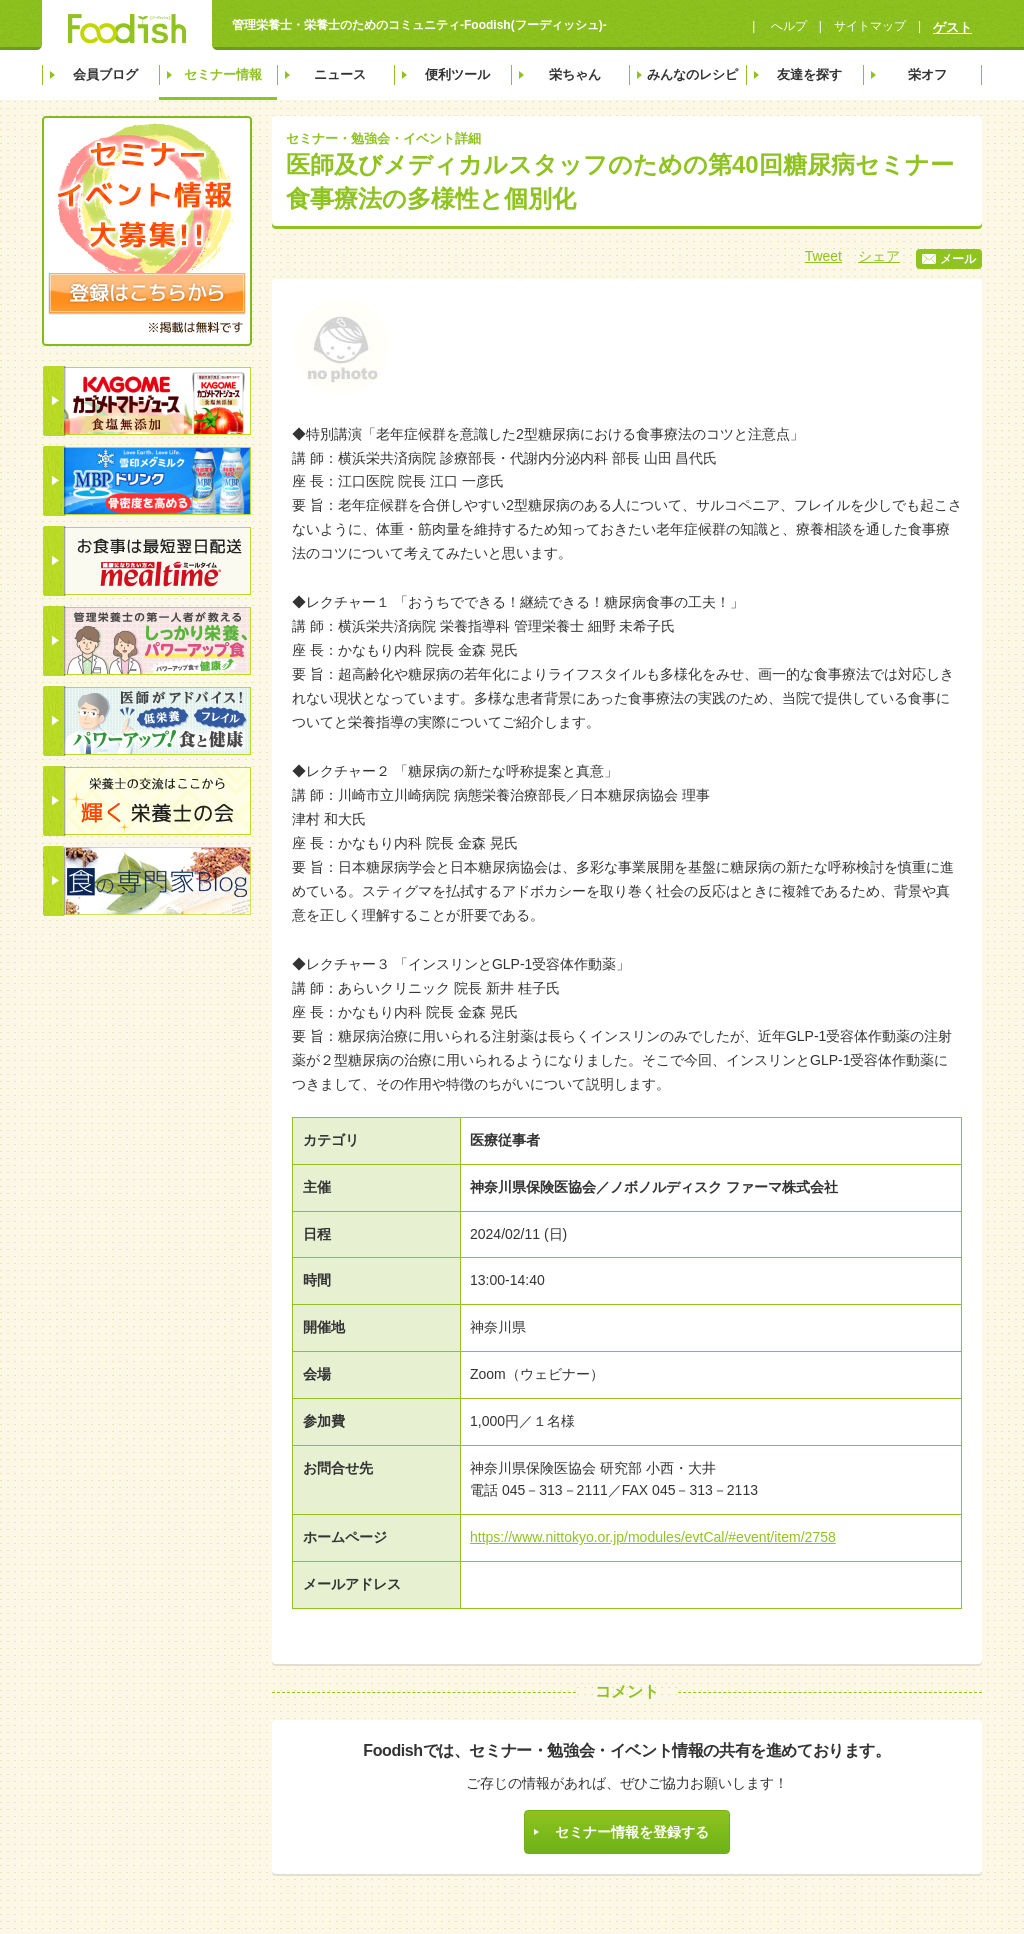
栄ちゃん (575, 74)
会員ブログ (105, 74)
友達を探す (809, 74)
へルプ (786, 26)
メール (949, 259)
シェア (879, 256)
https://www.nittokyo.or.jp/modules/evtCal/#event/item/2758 (653, 1537)
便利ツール (457, 74)
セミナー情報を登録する (632, 1832)
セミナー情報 (223, 74)
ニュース (340, 74)
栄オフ (927, 74)
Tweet (823, 256)
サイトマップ (870, 26)
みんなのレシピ (692, 74)
